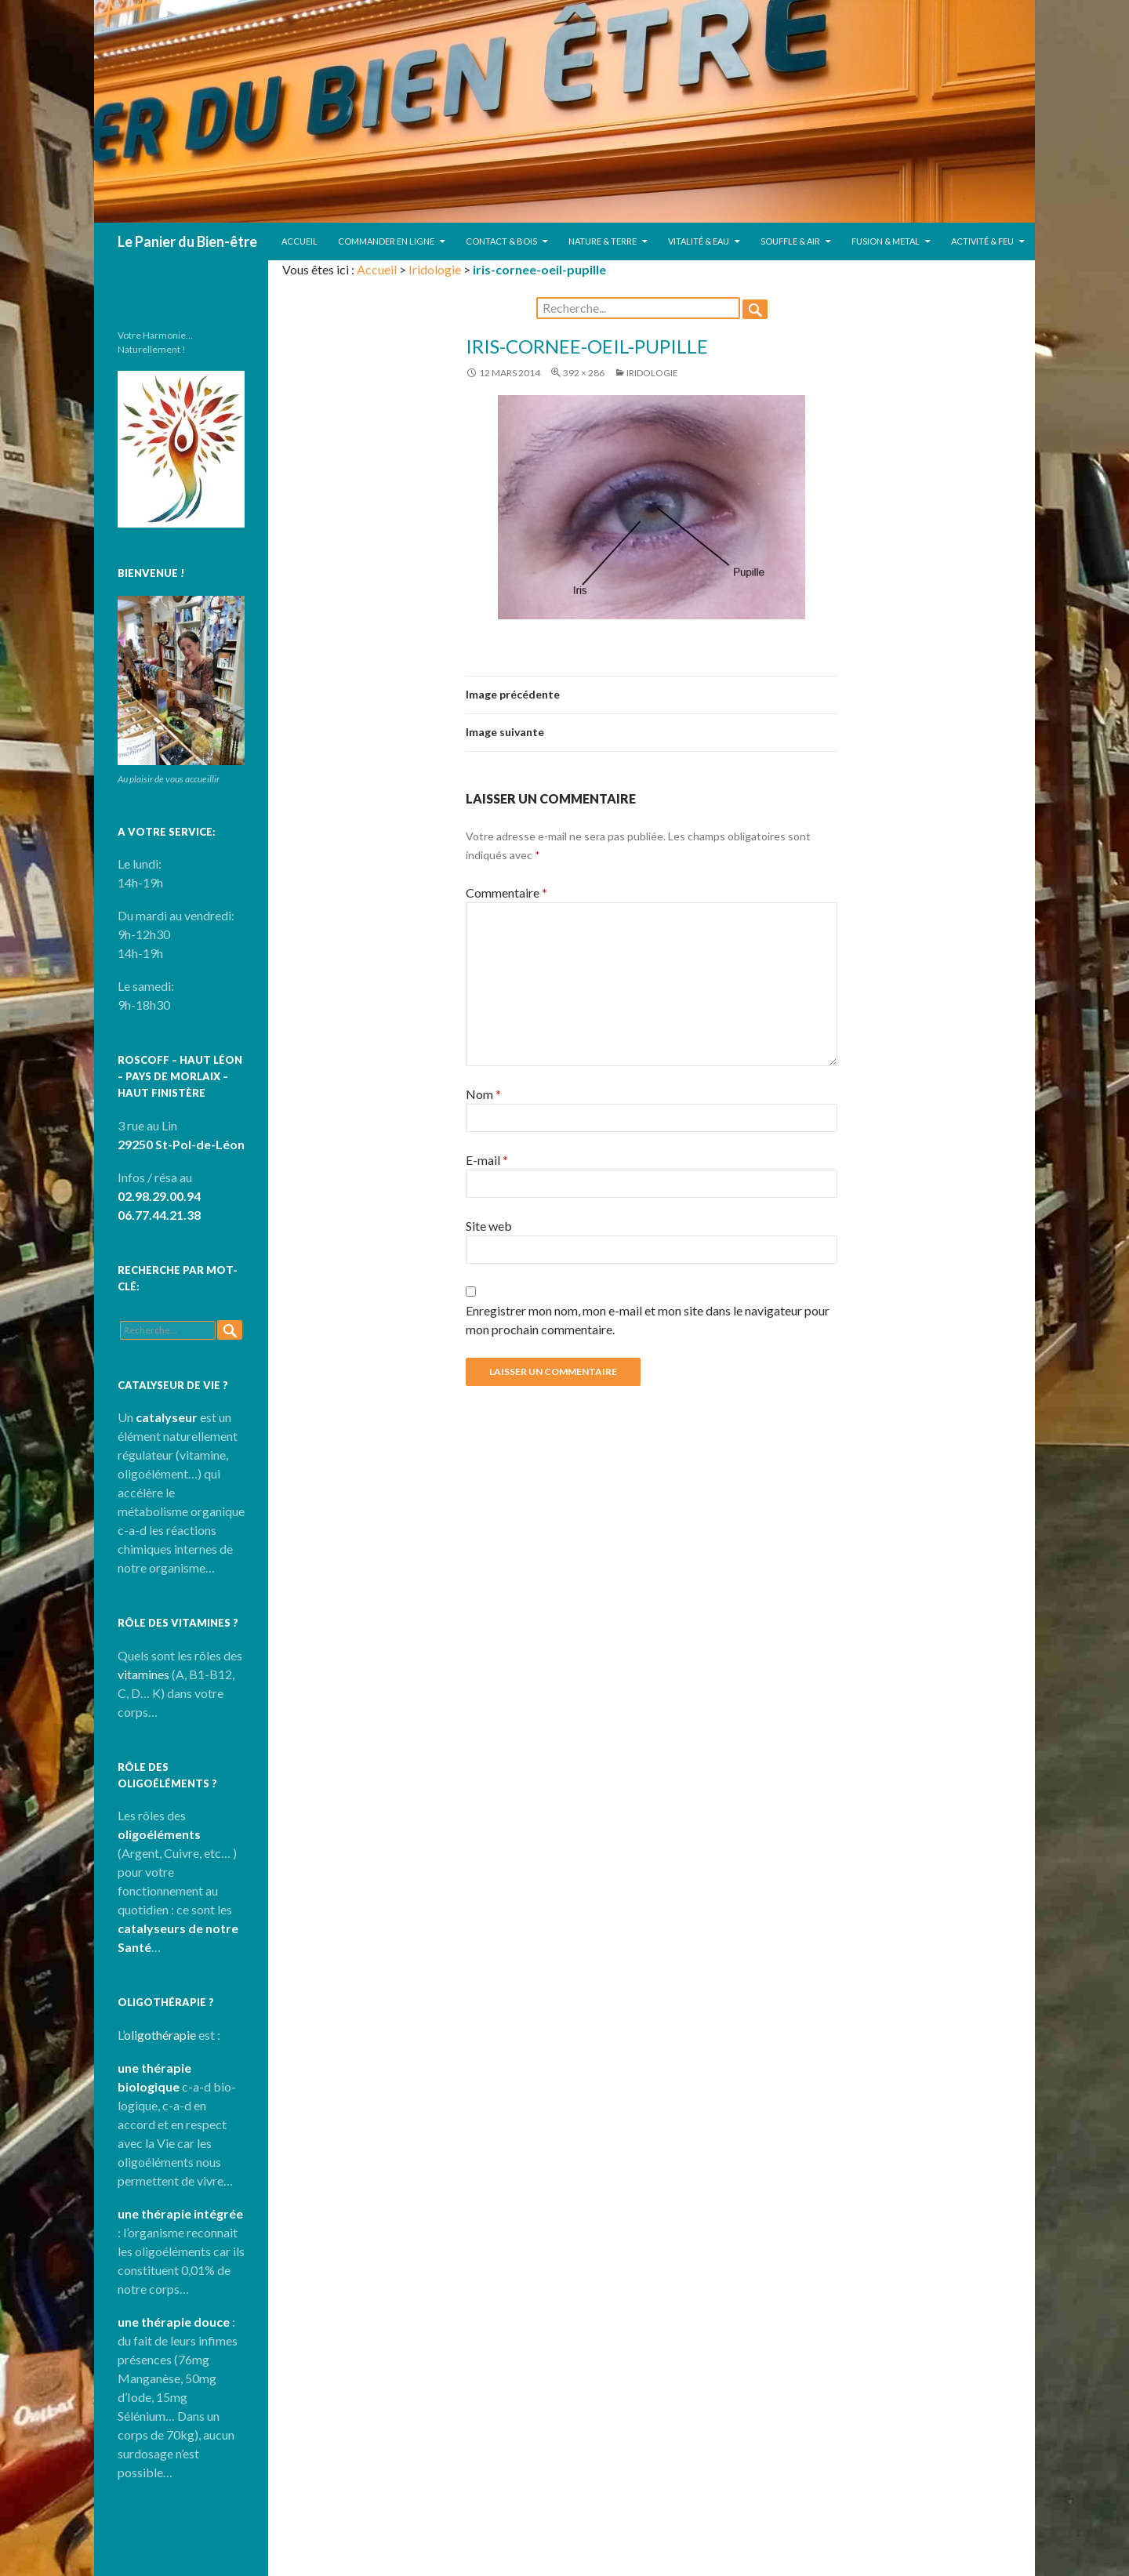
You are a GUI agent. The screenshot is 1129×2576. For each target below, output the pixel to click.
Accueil (299, 241)
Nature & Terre (602, 241)
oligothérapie (160, 2034)
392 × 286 (583, 373)
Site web (489, 1225)
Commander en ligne (386, 241)
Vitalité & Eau (698, 241)
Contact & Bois (501, 241)
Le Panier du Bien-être (187, 241)
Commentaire (506, 892)
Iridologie (434, 269)
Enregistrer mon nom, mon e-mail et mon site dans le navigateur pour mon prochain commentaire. (648, 1320)
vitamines (143, 1674)
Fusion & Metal (885, 241)
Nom (483, 1094)
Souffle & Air (790, 241)
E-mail (487, 1159)
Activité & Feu (982, 241)
